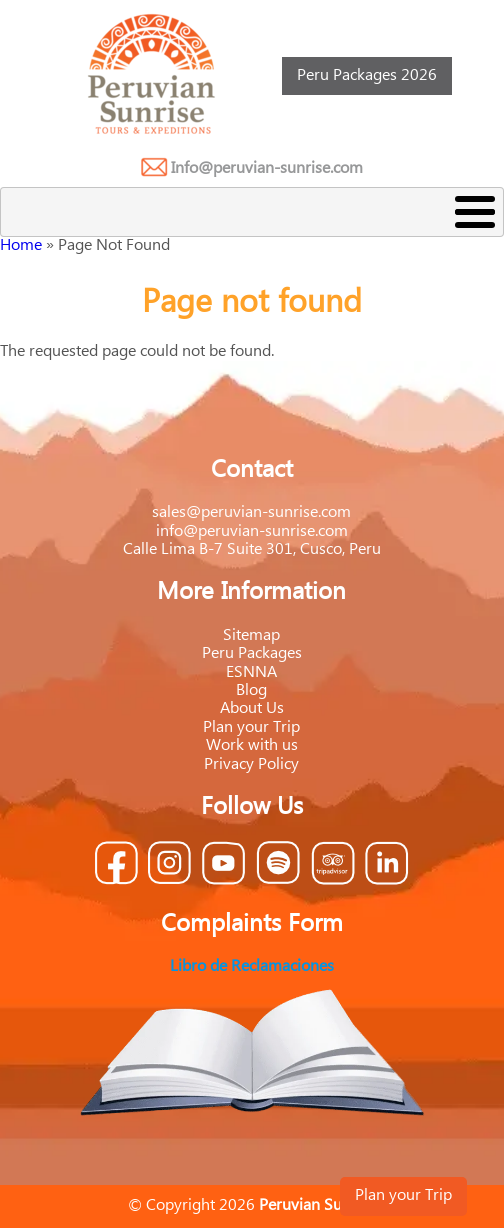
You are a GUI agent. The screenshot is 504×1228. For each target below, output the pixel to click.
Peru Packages (252, 653)
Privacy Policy (251, 764)
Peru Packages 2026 (367, 75)
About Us (252, 708)
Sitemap (251, 635)
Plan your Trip (403, 1195)
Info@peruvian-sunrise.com (267, 168)
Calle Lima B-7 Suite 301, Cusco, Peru (252, 549)
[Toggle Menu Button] (252, 212)
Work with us (252, 745)
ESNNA (251, 672)
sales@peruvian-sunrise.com (251, 512)
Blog (251, 690)
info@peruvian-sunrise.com (252, 531)
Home (21, 245)
